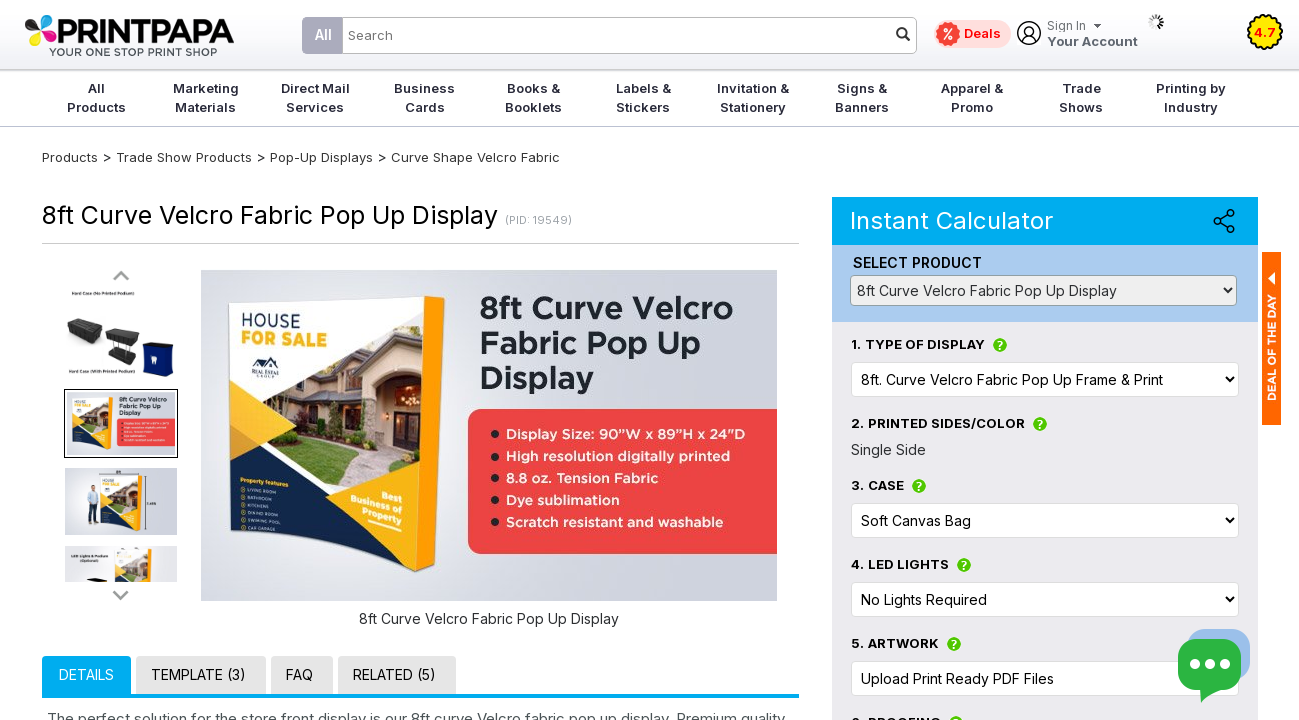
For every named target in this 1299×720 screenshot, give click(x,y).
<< (121, 276)
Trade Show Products (184, 157)
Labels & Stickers (643, 97)
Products (70, 157)
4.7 (1265, 32)
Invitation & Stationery (753, 97)
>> (121, 594)
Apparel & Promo (972, 97)
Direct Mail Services (315, 97)
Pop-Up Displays (321, 157)
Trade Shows (1081, 97)
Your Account (1092, 34)
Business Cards (424, 97)
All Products (96, 97)
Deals (982, 33)
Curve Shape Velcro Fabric (475, 157)
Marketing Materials (206, 97)
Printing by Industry (1191, 97)
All (323, 34)
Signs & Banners (862, 97)
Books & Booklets (533, 97)
